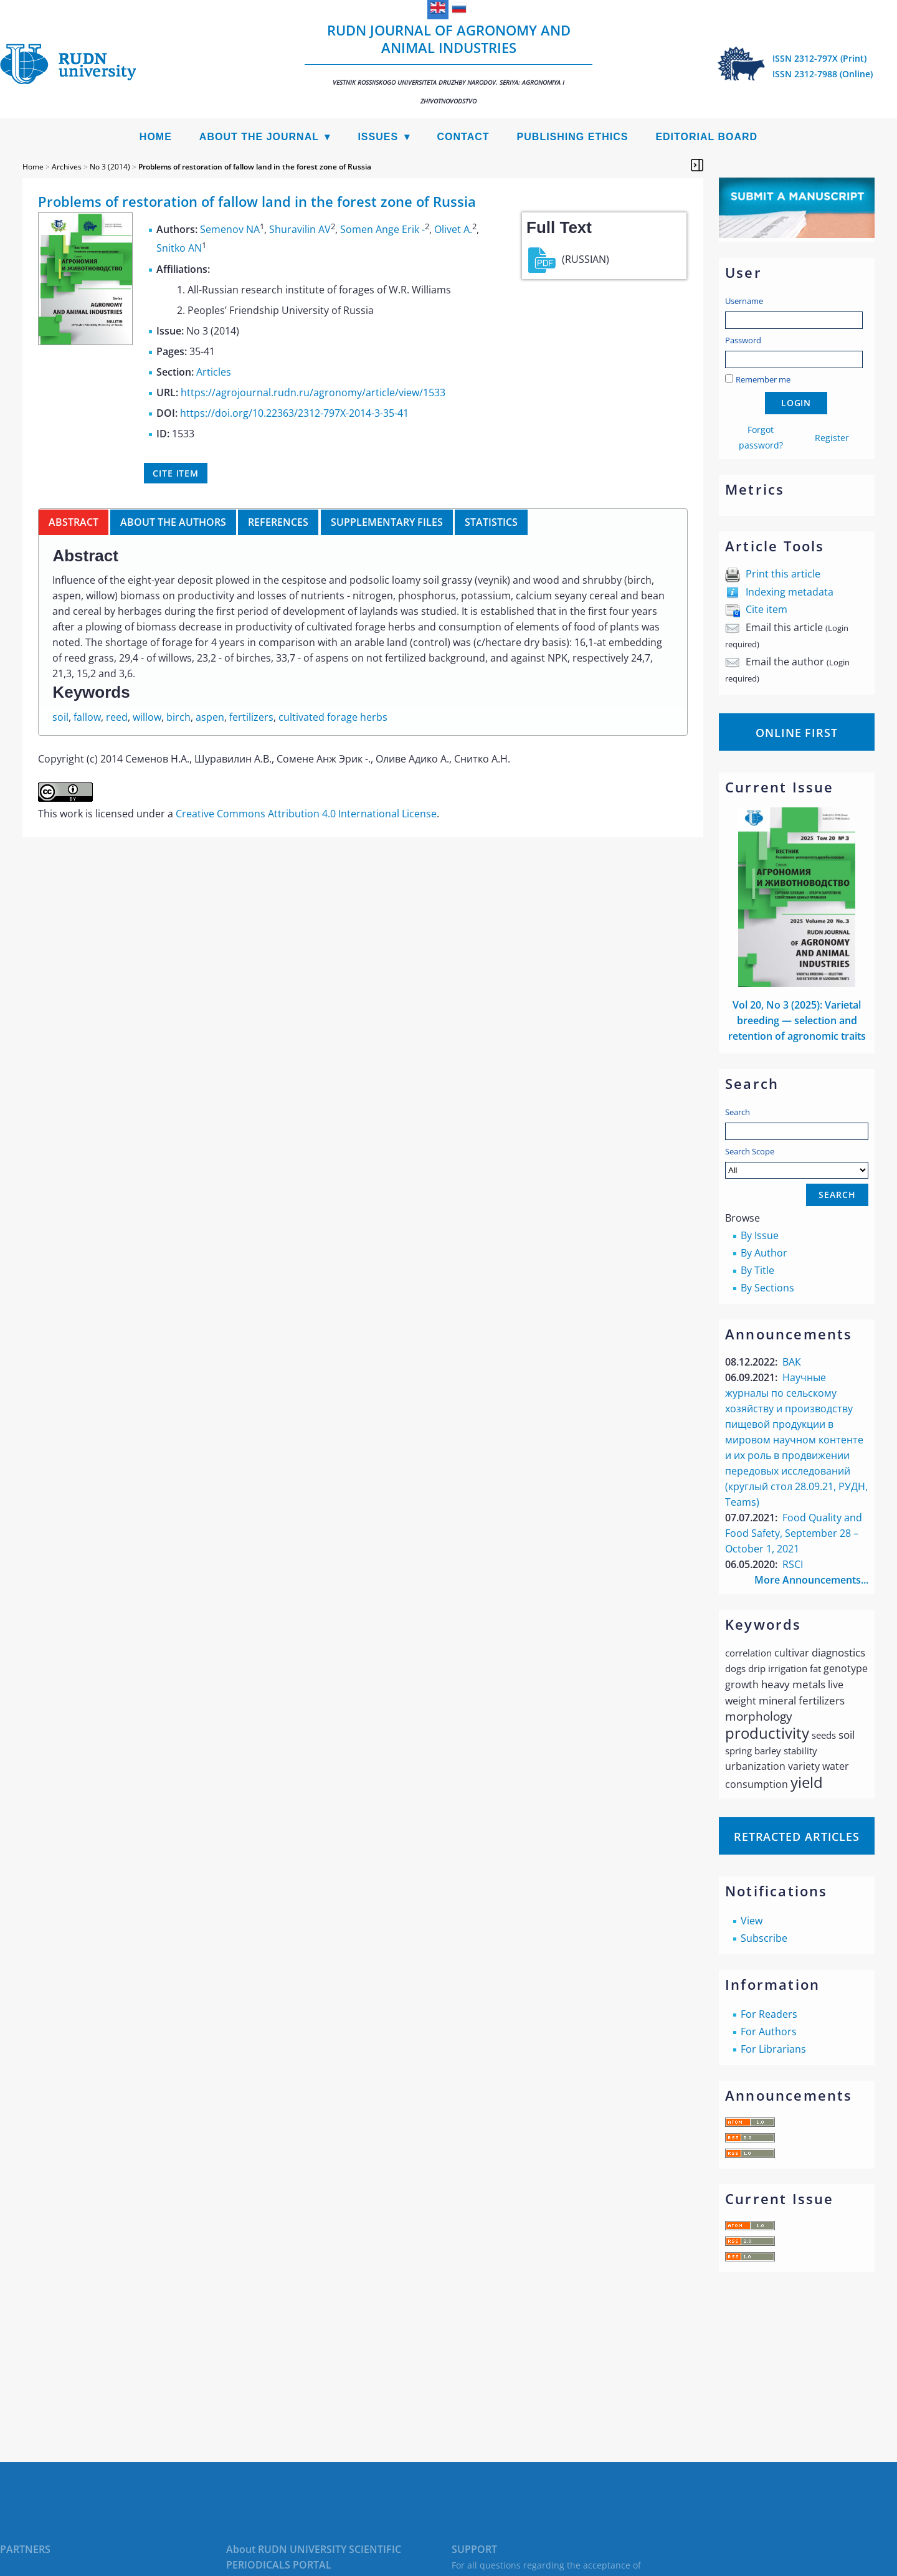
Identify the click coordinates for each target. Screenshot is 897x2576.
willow (147, 717)
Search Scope (796, 1162)
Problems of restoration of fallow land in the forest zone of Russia (254, 166)
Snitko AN (179, 248)
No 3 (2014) (110, 166)
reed (117, 717)
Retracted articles (797, 1836)
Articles (213, 372)
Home (156, 136)
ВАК (791, 1362)
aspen (210, 717)
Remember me (763, 379)
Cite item (766, 609)
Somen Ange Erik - (382, 229)
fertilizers (251, 717)
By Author (764, 1253)
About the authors (173, 522)
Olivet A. (453, 229)
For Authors (769, 2031)
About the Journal (259, 136)
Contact (463, 136)
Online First (797, 732)
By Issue (760, 1235)
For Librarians (773, 2049)
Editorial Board (706, 136)
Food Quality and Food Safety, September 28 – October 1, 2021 (793, 1533)
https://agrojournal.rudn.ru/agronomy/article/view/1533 (313, 392)
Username (744, 301)
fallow (87, 717)
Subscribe (764, 1938)
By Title (757, 1270)
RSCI (792, 1564)
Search (737, 1112)
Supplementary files (387, 522)
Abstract (73, 522)
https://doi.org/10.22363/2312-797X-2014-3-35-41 (294, 413)
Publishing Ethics (573, 136)
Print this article (783, 574)
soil (60, 717)
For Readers (769, 2014)
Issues (378, 136)
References (278, 522)
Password (743, 340)
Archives (67, 166)
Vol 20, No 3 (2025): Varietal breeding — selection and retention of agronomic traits (797, 1020)
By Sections (767, 1288)
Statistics (491, 522)
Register (832, 438)
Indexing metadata (789, 592)
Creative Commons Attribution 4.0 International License (306, 813)
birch (178, 717)
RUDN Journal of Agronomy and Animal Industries (448, 63)
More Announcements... (811, 1580)
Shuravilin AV (300, 229)
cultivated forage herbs (332, 717)
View (751, 1920)
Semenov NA (230, 229)
